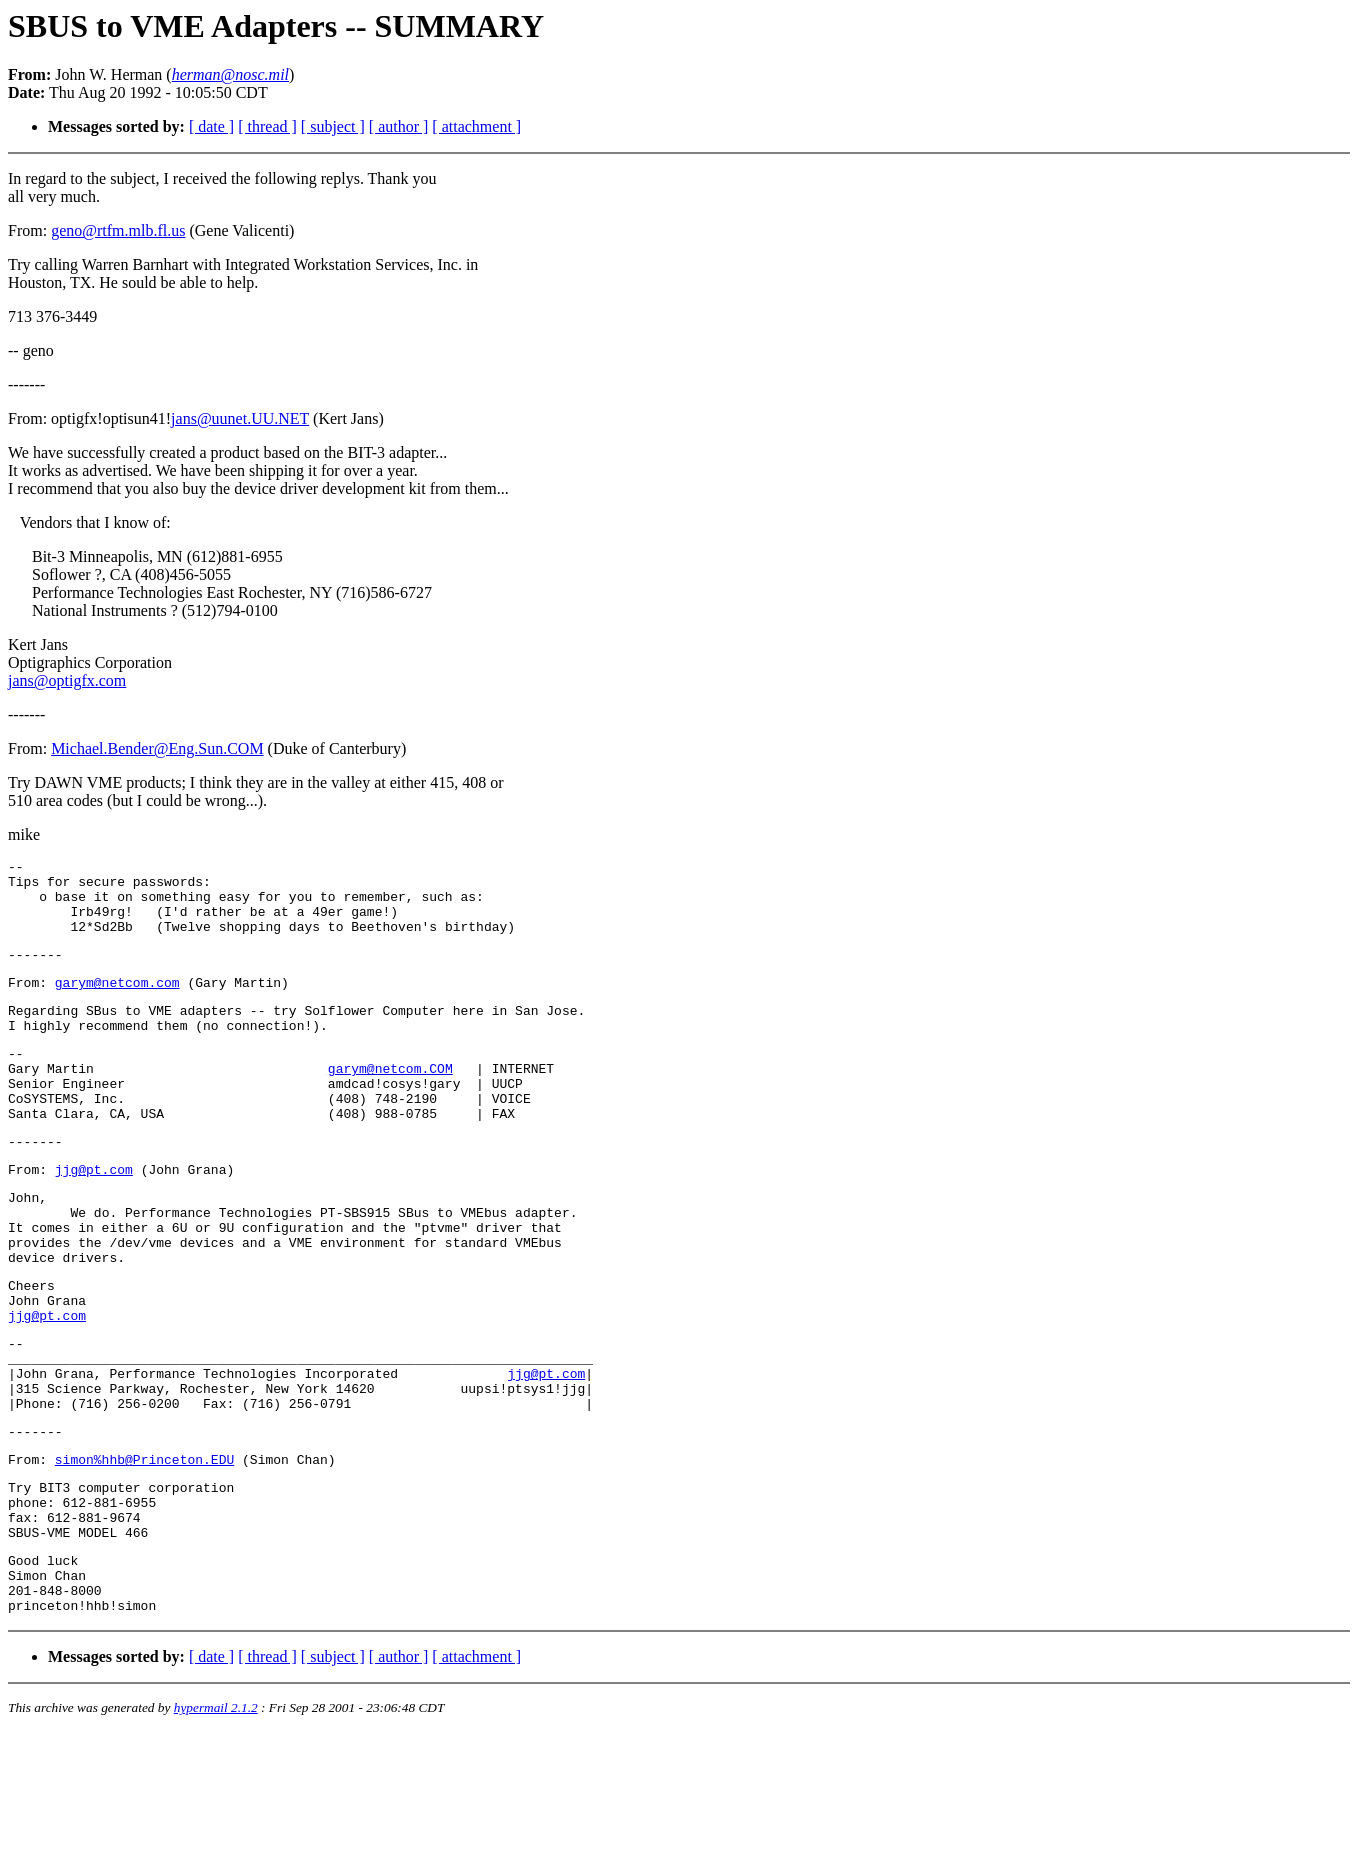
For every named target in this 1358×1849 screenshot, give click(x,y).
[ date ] (211, 126)
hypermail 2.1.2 (216, 1824)
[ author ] (399, 126)
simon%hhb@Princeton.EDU (144, 1552)
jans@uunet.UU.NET (240, 418)
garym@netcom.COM (390, 1101)
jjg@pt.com (94, 1217)
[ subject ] (333, 126)
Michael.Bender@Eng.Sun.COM (157, 748)
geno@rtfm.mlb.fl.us (118, 230)
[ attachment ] (476, 126)
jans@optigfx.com (67, 680)
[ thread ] (267, 126)
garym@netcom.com (117, 1003)
